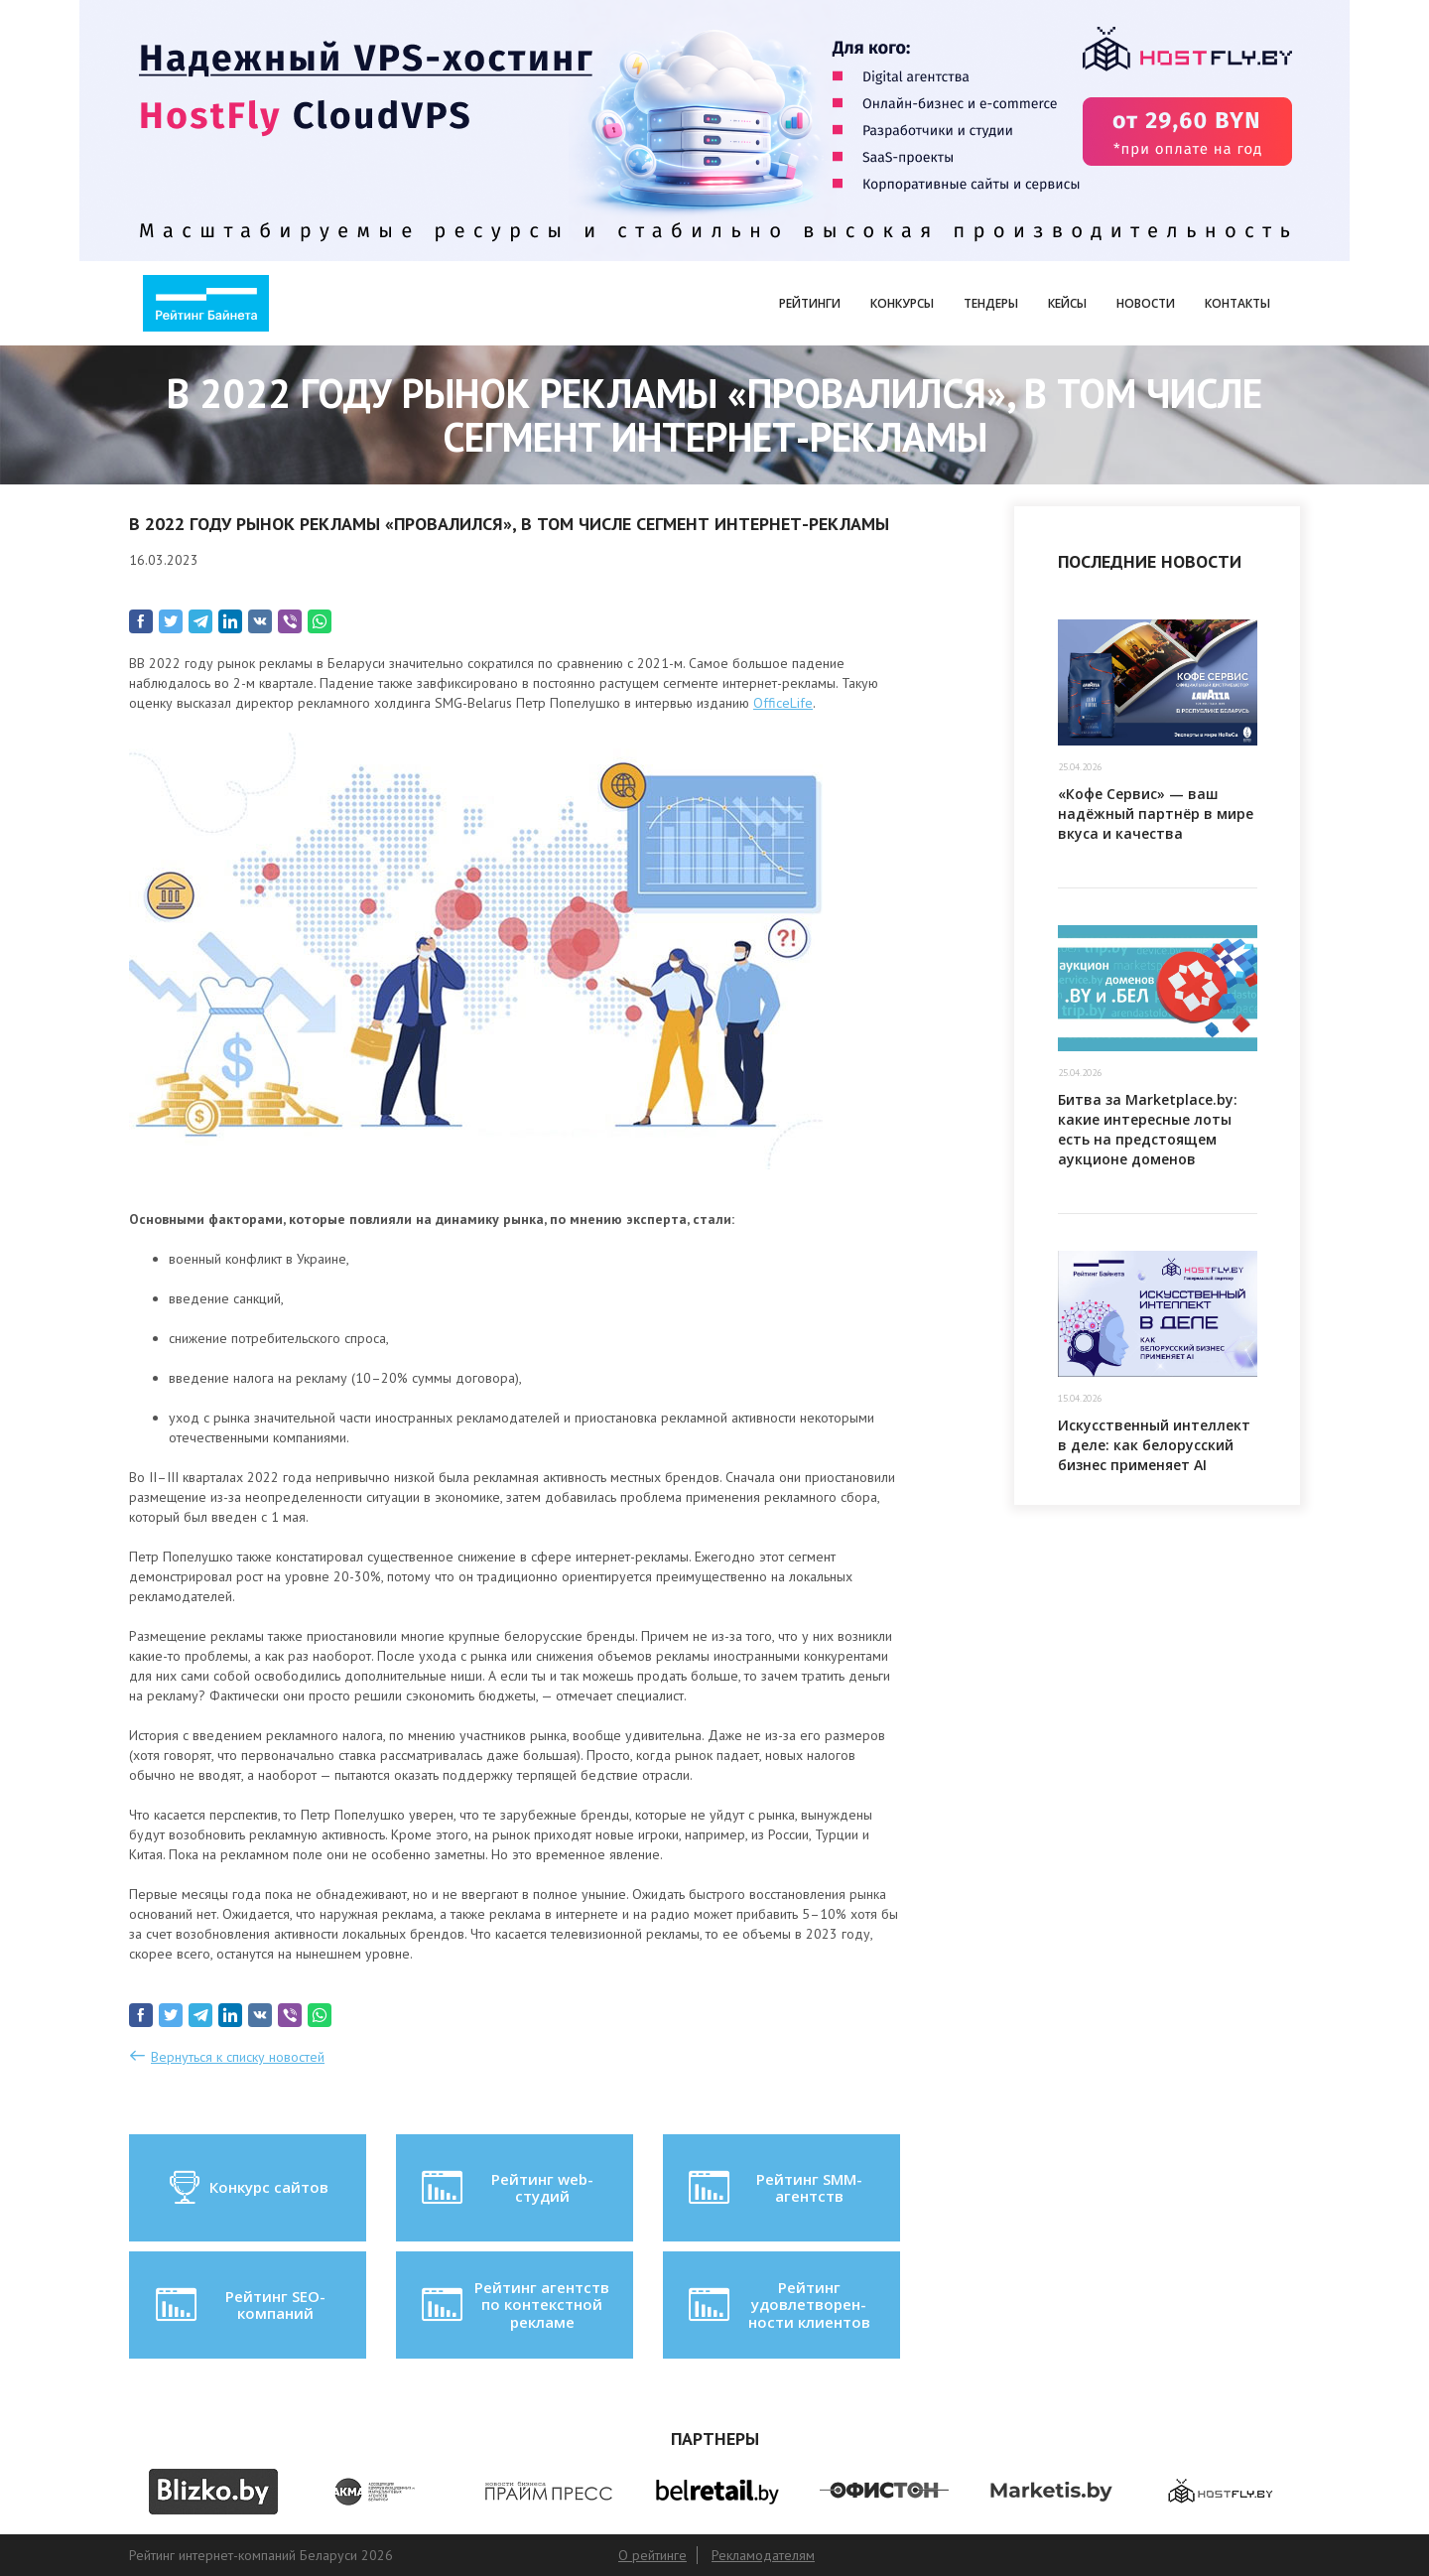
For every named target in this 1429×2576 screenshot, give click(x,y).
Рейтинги (810, 303)
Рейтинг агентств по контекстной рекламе (513, 2304)
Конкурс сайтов (247, 2188)
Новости (1145, 303)
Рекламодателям (763, 2555)
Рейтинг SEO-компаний (238, 2305)
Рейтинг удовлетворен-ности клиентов (777, 2304)
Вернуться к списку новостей (238, 2057)
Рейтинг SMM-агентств (773, 2188)
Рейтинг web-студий (505, 2188)
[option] (213, 2491)
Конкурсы (902, 303)
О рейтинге (652, 2555)
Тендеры (991, 303)
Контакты (1237, 303)
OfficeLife (783, 703)
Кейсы (1067, 303)
